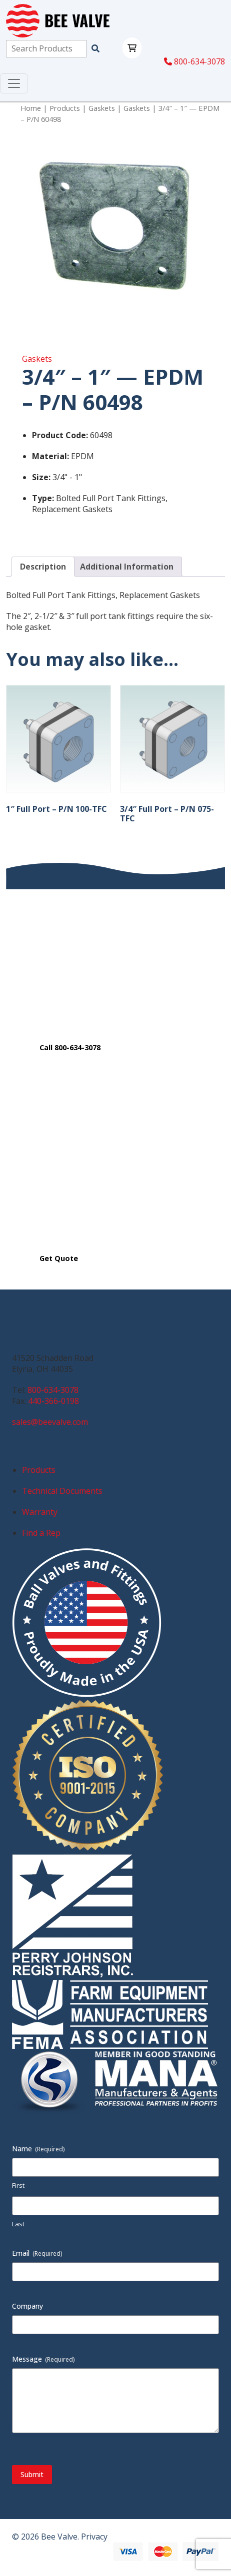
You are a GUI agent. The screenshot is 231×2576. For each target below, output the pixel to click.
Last (18, 2223)
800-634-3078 (194, 61)
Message (43, 2359)
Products (65, 108)
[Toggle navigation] (14, 83)
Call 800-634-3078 (70, 1047)
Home (30, 108)
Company (27, 2306)
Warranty (40, 1511)
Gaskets (101, 108)
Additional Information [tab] (127, 566)
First (18, 2185)
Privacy (94, 2536)
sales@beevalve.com (50, 1421)
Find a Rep (41, 1532)
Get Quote (59, 1258)
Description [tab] (43, 566)
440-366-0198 (53, 1400)
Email (37, 2253)
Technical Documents (62, 1490)
